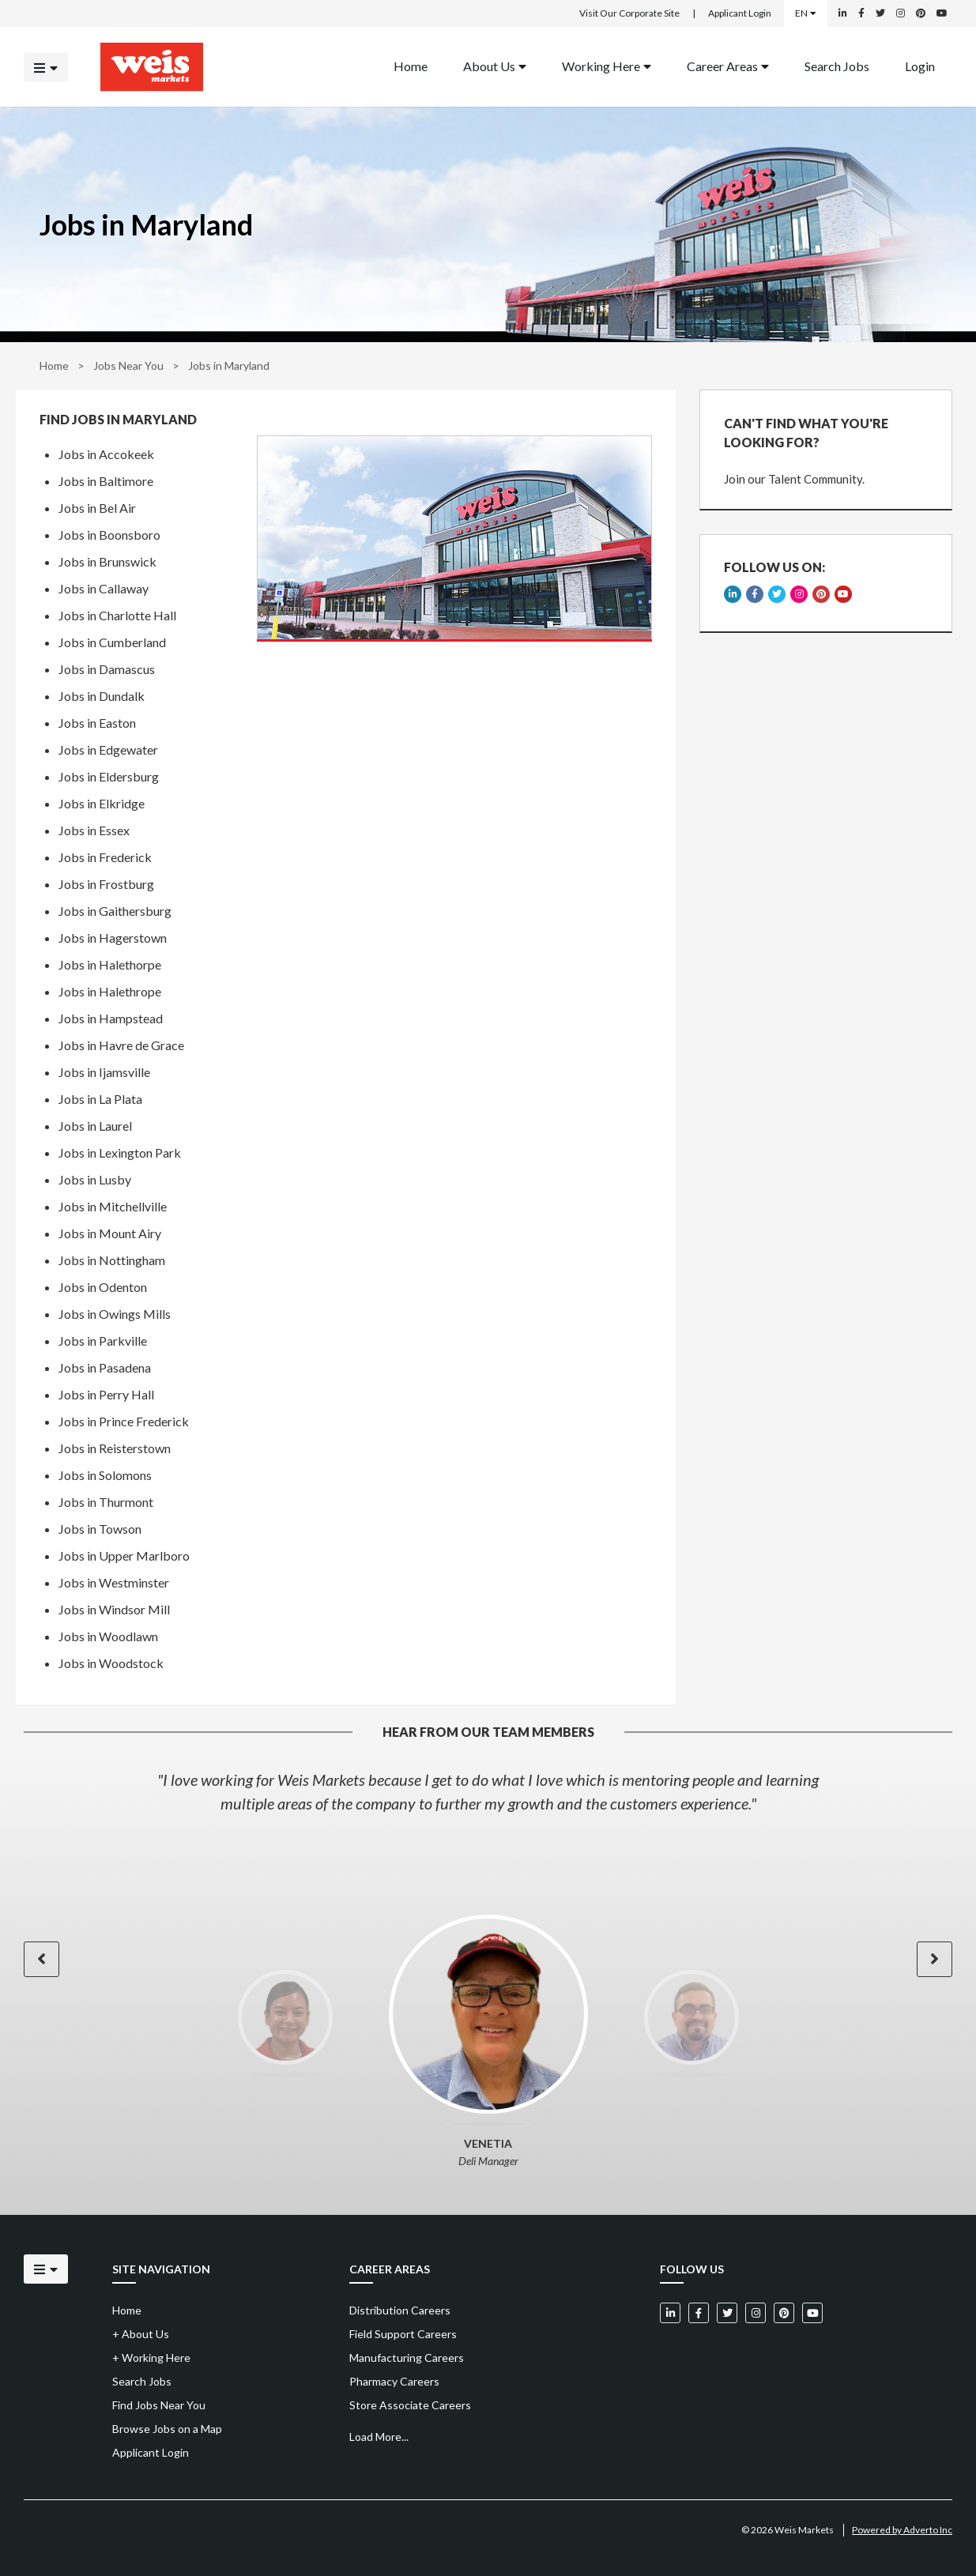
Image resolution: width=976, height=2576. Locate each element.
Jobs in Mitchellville (112, 1206)
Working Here (606, 65)
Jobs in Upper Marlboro (124, 1555)
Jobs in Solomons (105, 1474)
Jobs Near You (128, 365)
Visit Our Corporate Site (629, 13)
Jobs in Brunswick (107, 561)
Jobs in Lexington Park (119, 1152)
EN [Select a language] (805, 13)
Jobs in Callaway (103, 588)
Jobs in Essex (94, 830)
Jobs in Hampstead (110, 1018)
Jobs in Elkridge (101, 803)
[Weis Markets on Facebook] (861, 13)
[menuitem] (410, 66)
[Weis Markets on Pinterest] (920, 13)
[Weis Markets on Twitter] (880, 13)
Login (920, 65)
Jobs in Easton (97, 722)
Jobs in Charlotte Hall (117, 615)
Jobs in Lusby (94, 1179)
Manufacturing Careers (406, 2357)
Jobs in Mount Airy (109, 1233)
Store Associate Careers (410, 2405)
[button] (41, 1959)
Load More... (379, 2436)
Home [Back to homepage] (411, 65)
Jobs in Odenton (102, 1286)
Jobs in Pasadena (104, 1367)
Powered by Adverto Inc (902, 2530)
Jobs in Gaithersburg (114, 910)
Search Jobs (837, 65)
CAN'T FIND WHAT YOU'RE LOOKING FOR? (806, 433)
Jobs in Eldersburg (108, 776)
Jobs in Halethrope (109, 991)
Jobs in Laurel (95, 1125)
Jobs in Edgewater (108, 749)
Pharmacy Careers (394, 2381)
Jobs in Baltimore (105, 480)
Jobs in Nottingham (111, 1259)
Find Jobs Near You (158, 2405)
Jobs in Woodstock (111, 1662)
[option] (488, 1791)
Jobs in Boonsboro (109, 534)
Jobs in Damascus (106, 668)
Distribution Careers (399, 2310)
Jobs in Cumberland (112, 642)
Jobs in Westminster (113, 1582)
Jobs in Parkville (102, 1340)
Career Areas (728, 65)
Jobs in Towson (99, 1528)
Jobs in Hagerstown (112, 937)
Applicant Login (739, 13)
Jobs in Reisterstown (114, 1448)
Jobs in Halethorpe (109, 964)
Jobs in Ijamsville (104, 1071)
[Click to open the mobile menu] (46, 66)
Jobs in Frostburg (106, 883)
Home (54, 365)
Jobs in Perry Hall (106, 1394)
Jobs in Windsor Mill (114, 1609)
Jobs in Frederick (105, 856)
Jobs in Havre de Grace (121, 1045)
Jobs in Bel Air (97, 507)
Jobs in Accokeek (106, 453)
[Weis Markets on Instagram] (900, 13)
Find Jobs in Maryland (118, 419)
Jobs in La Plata (100, 1098)
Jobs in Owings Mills (114, 1313)
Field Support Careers (403, 2334)
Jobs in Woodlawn (108, 1636)
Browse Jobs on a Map (167, 2428)
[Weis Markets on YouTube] (942, 13)
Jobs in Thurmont (105, 1501)
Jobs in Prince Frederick (123, 1421)
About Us (494, 65)
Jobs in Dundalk (101, 695)
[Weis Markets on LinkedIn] (843, 13)
